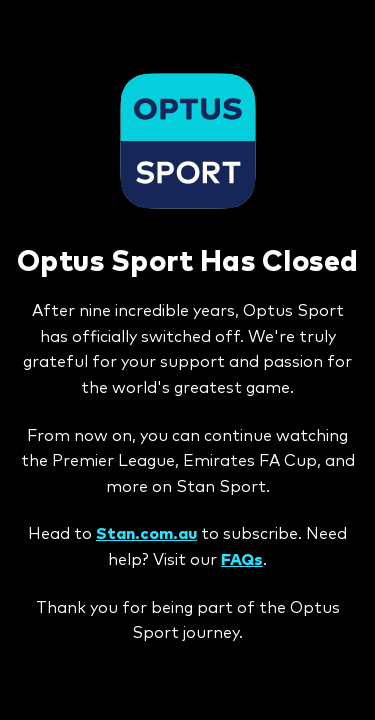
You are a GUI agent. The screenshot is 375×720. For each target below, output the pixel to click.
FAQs (242, 560)
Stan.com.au (146, 534)
